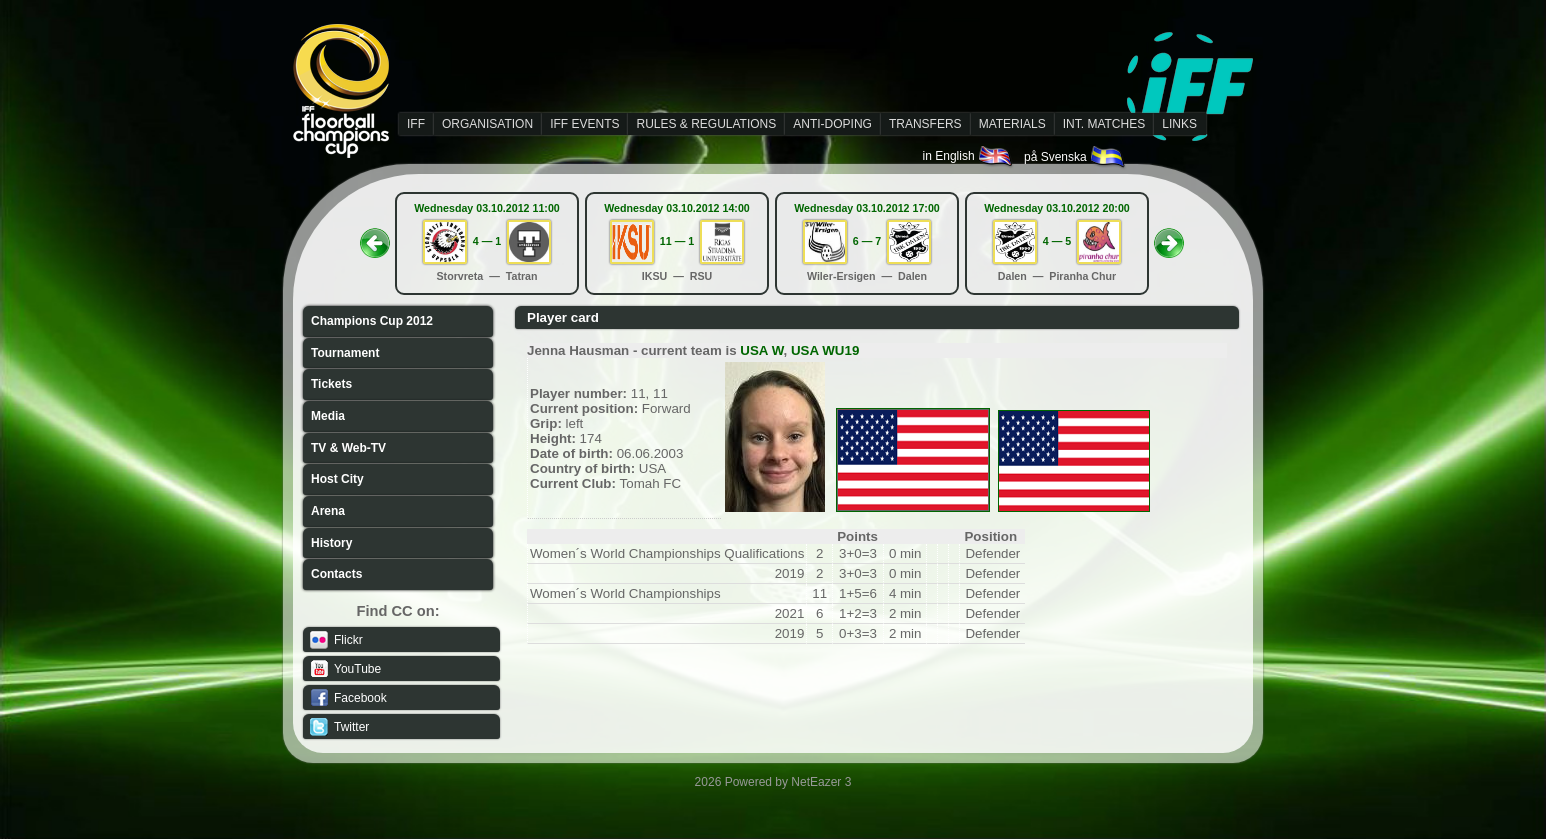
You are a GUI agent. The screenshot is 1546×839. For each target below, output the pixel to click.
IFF (416, 124)
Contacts (336, 574)
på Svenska (1075, 157)
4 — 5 (1057, 241)
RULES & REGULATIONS (706, 124)
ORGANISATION (487, 124)
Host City (337, 479)
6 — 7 (867, 241)
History (331, 543)
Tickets (331, 384)
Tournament (345, 353)
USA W (761, 350)
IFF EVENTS (584, 124)
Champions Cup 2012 (372, 321)
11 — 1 (677, 241)
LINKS (1179, 124)
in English (968, 156)
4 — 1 (487, 241)
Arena (328, 511)
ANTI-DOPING (832, 124)
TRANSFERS (925, 124)
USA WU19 (825, 350)
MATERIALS (1012, 124)
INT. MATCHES (1104, 124)
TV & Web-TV (348, 448)
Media (328, 416)
